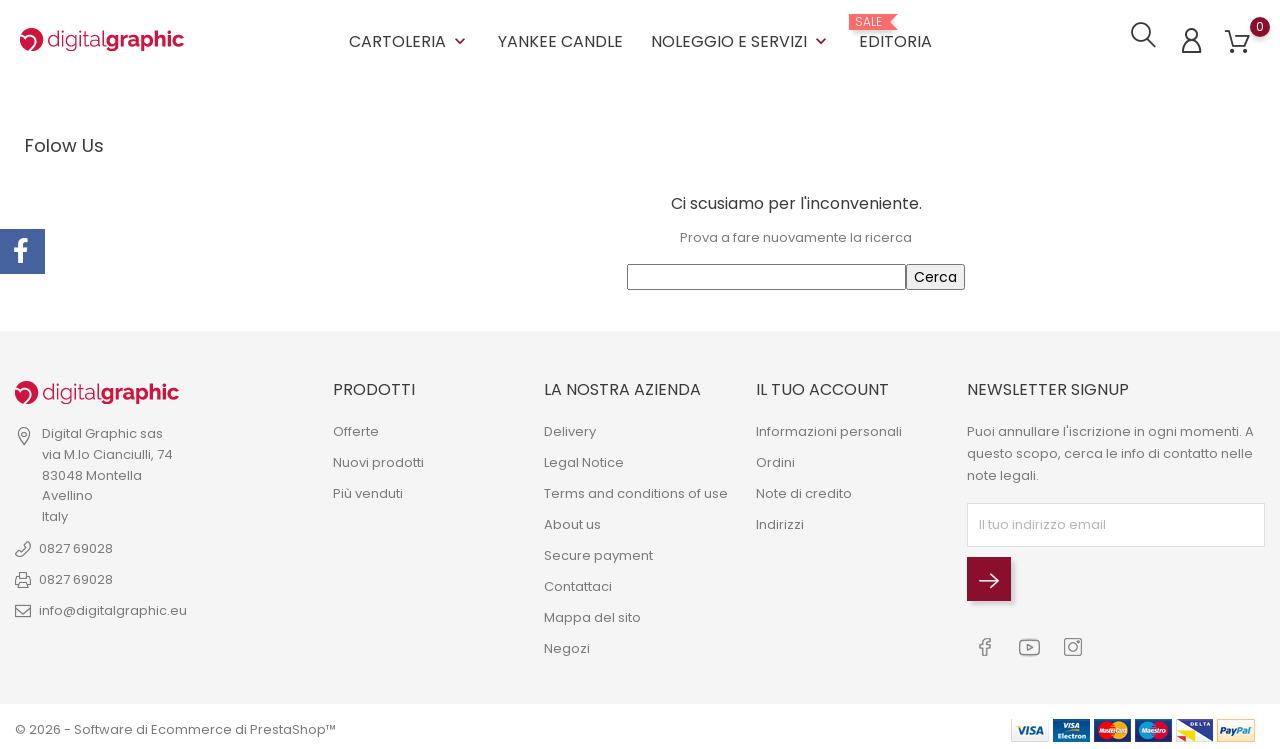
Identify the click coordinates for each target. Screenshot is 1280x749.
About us (572, 520)
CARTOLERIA (409, 39)
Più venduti (368, 489)
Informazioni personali (829, 427)
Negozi (567, 644)
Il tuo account (822, 386)
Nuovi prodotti (378, 458)
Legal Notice (584, 458)
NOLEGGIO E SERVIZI (741, 39)
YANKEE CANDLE (560, 39)
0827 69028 (76, 545)
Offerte (356, 427)
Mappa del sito (592, 613)
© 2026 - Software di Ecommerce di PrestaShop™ (175, 723)
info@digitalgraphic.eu (113, 607)
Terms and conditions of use (636, 489)
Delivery (570, 427)
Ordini (775, 458)
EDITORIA (895, 32)
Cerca (935, 274)
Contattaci (578, 582)
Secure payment (598, 551)
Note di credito (804, 489)
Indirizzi (780, 520)
